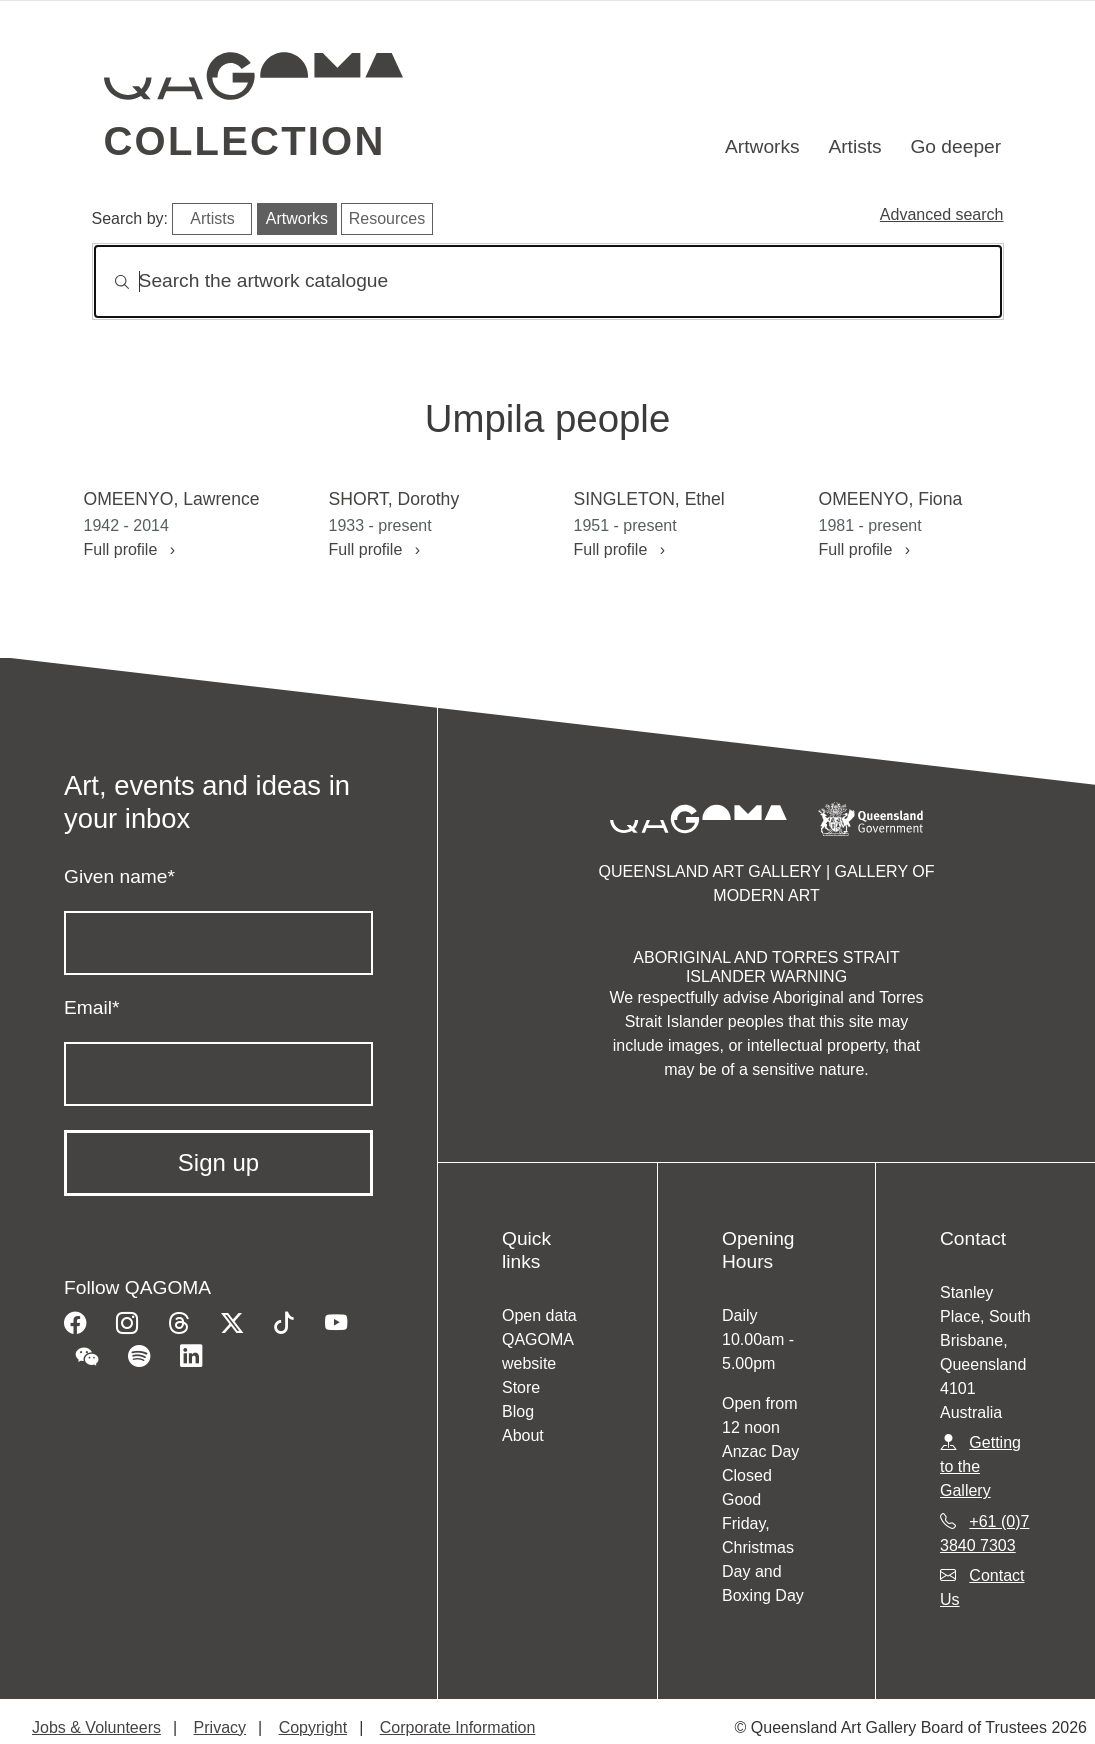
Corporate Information (458, 1727)
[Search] (548, 281)
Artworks (762, 146)
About (523, 1435)
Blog (518, 1411)
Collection (245, 141)
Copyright (313, 1727)
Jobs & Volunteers (96, 1727)
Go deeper (955, 146)
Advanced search (942, 214)
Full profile (130, 549)
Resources (387, 218)
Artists (854, 146)
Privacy (220, 1727)
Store (521, 1387)
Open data (539, 1315)
